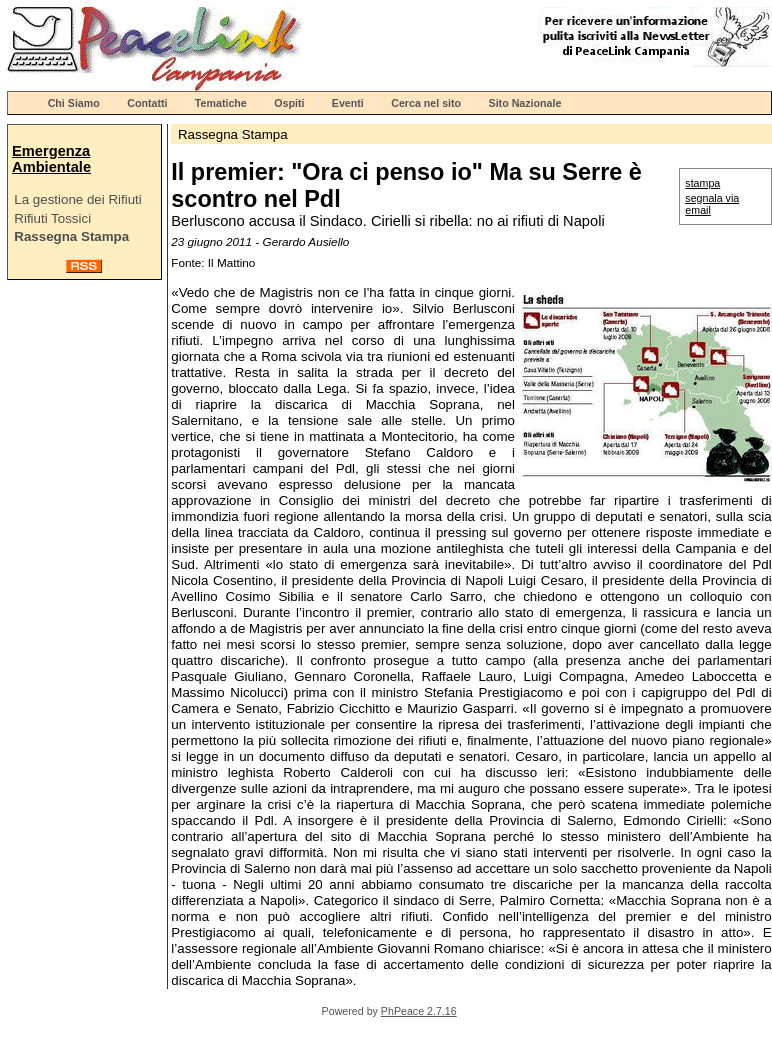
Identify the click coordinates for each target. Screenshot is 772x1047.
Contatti (147, 103)
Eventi (348, 103)
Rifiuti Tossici (52, 218)
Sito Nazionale (525, 103)
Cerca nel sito (426, 103)
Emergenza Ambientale (51, 159)
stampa (702, 183)
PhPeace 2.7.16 (419, 1011)
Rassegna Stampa (71, 236)
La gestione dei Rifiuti (77, 199)
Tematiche (221, 103)
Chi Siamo (74, 103)
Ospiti (289, 103)
